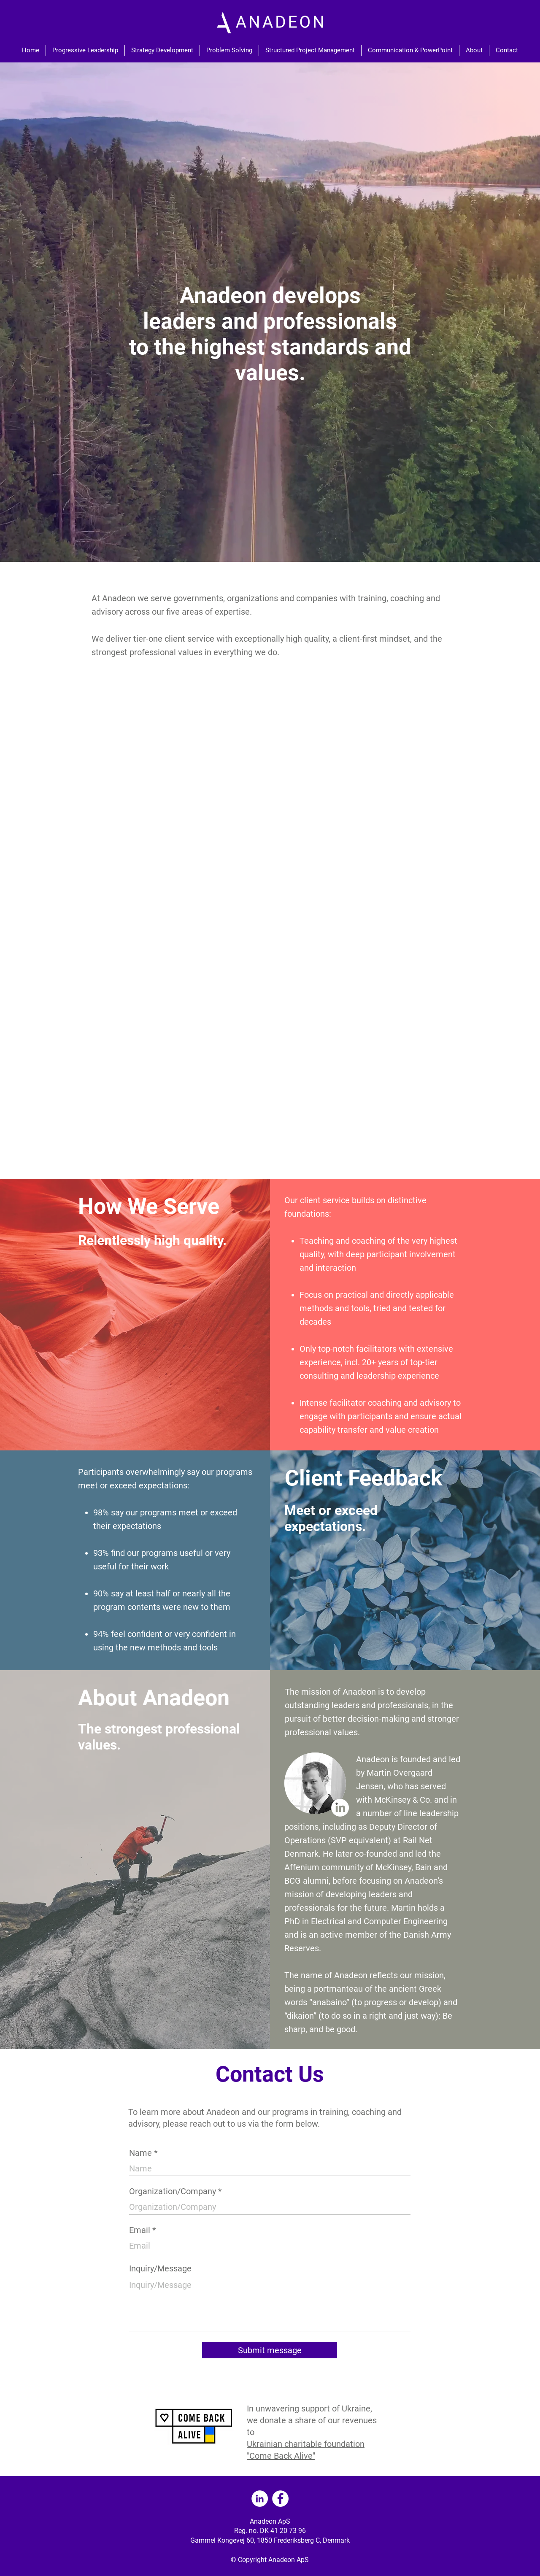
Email (139, 2230)
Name (140, 2153)
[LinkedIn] (340, 1808)
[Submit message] (270, 2350)
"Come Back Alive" (281, 2456)
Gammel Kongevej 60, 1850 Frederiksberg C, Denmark (270, 2540)
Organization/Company (172, 2191)
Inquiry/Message (160, 2268)
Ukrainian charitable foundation (305, 2444)
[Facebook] (280, 2498)
